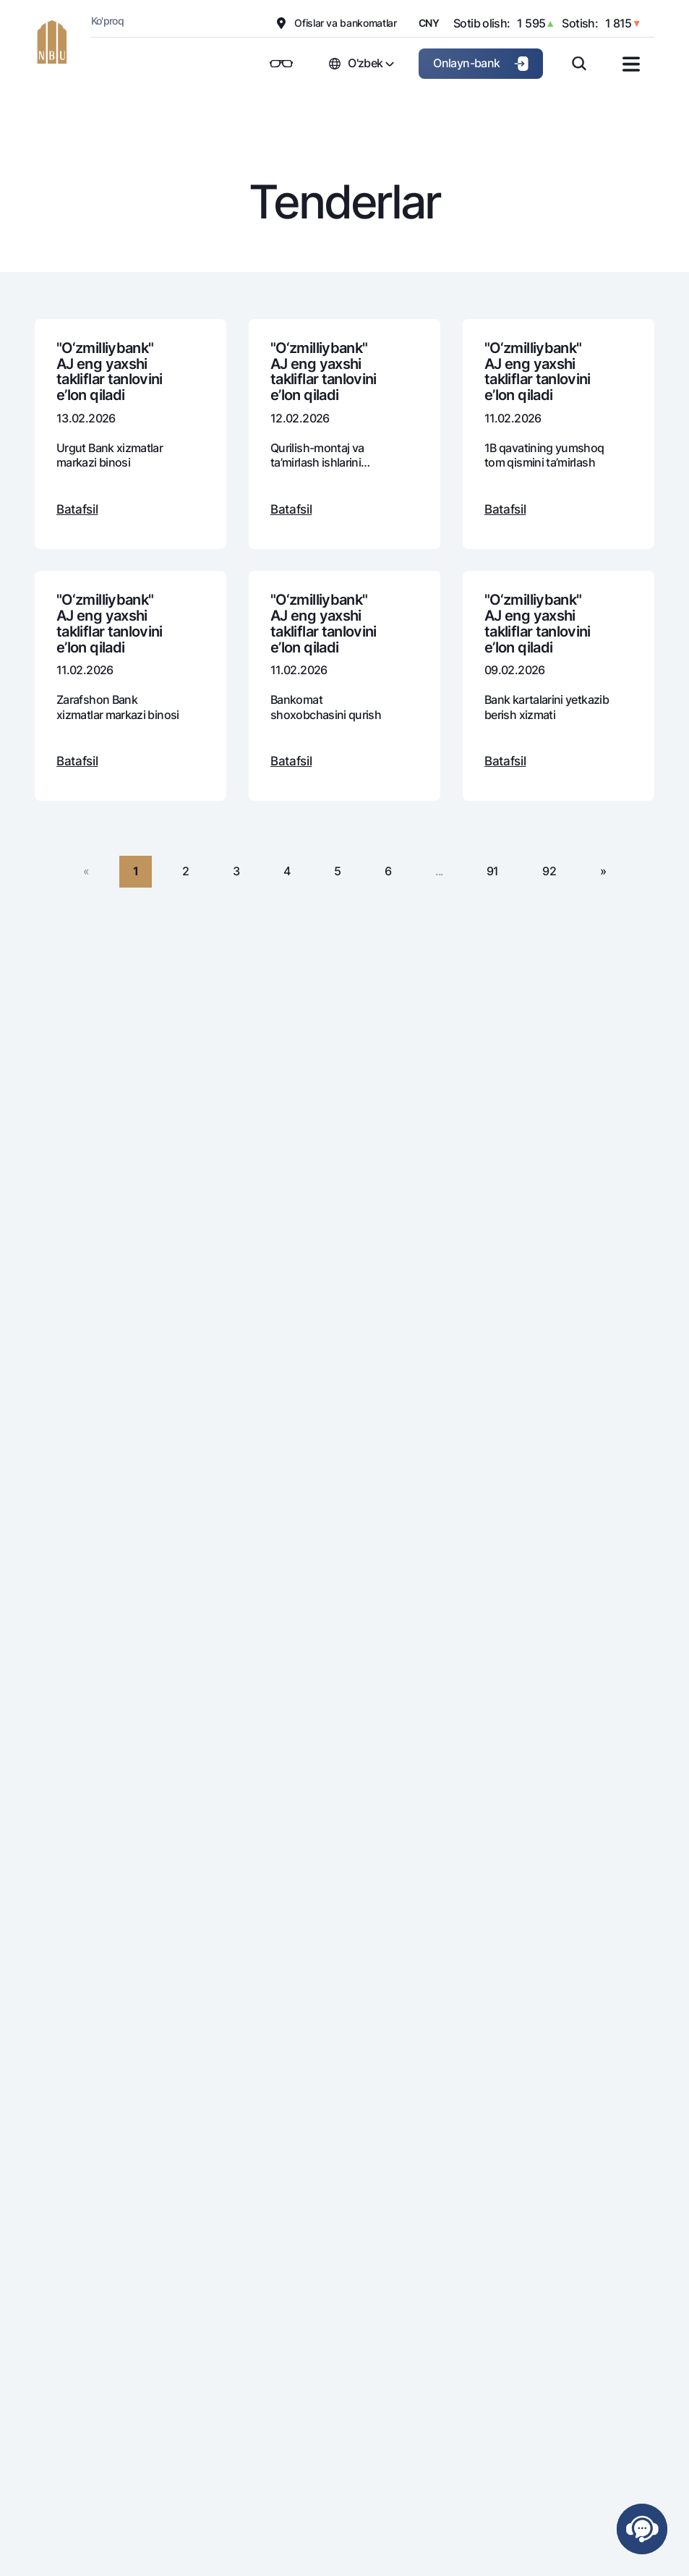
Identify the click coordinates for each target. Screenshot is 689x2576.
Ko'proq (107, 20)
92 (549, 871)
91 (493, 871)
